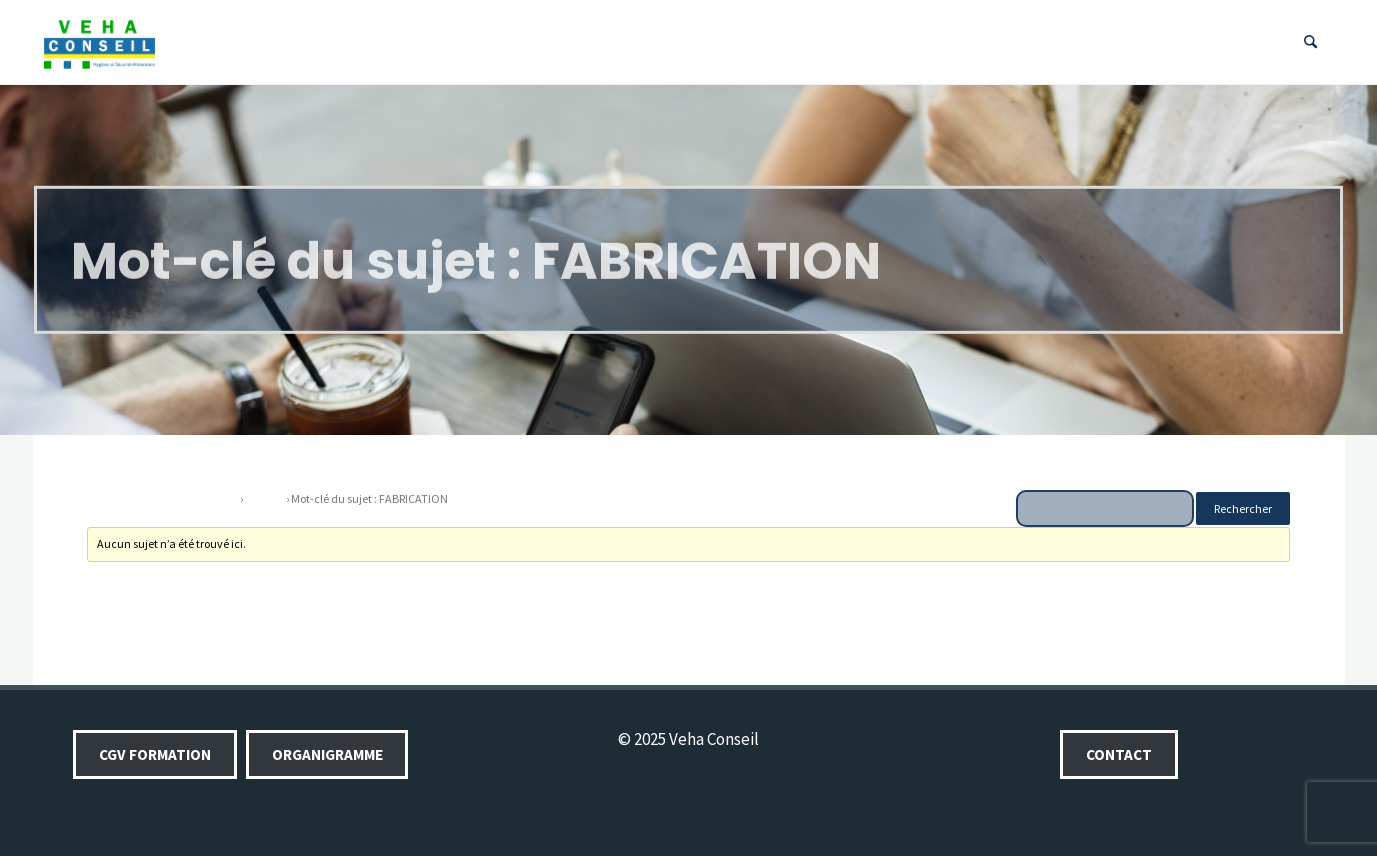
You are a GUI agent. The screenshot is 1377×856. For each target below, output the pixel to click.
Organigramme (327, 754)
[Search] (1311, 42)
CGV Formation (155, 754)
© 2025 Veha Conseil (688, 739)
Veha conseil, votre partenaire (162, 498)
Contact (1119, 754)
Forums (264, 498)
